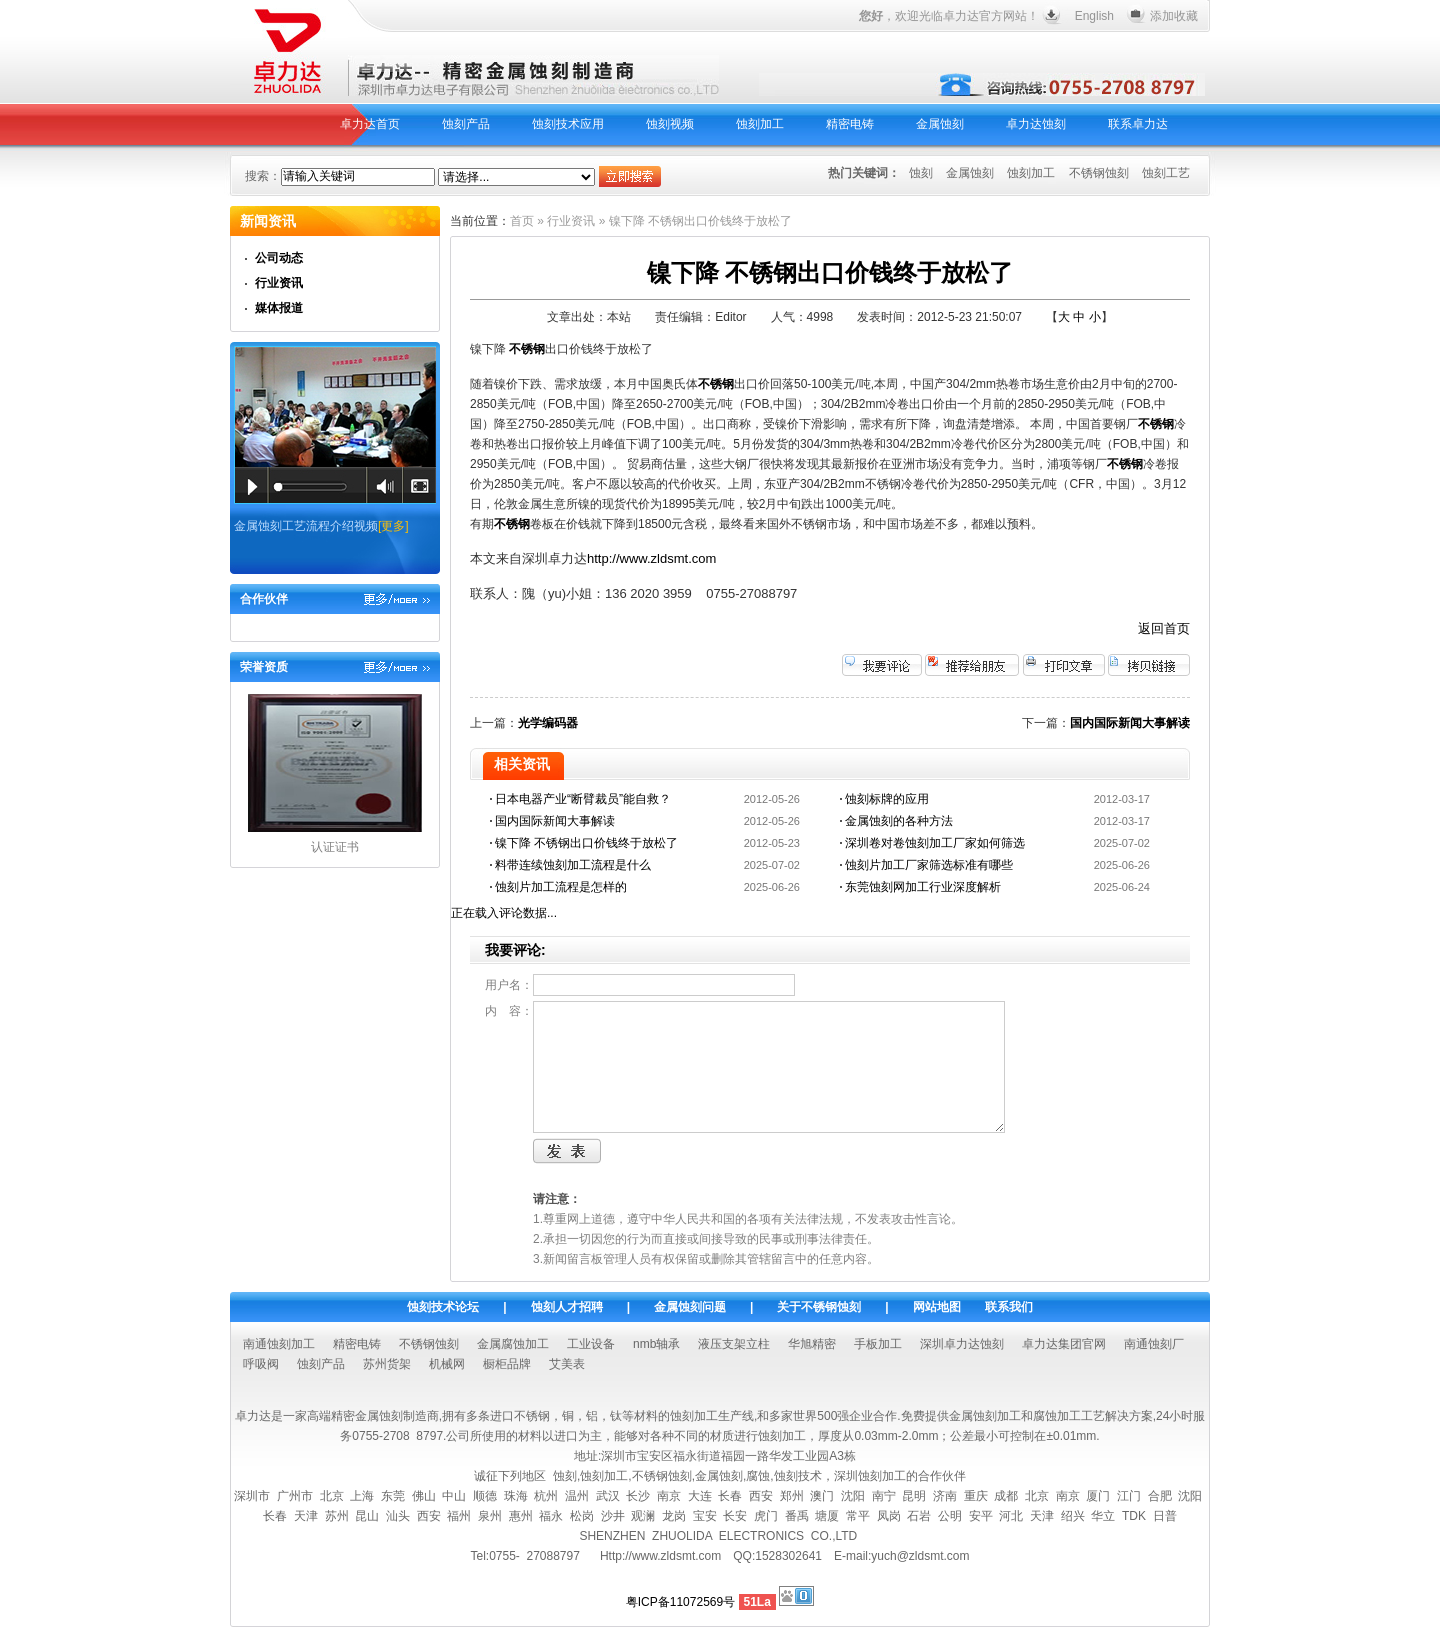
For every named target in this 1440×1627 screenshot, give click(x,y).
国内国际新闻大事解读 (1130, 723)
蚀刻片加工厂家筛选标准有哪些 (929, 865)
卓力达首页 (370, 124)
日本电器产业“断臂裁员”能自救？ (583, 799)
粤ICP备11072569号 (680, 1602)
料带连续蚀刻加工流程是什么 (573, 865)
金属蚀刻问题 (690, 1307)
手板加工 (878, 1344)
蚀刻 (921, 173)
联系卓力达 (1138, 124)
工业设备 (591, 1344)
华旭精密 (812, 1344)
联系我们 (1009, 1307)
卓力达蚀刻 (1036, 124)
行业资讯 (279, 283)
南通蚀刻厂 (1154, 1344)
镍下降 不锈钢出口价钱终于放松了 (586, 843)
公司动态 (279, 258)
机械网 (447, 1364)
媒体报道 (279, 308)
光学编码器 (548, 723)
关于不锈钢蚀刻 (819, 1307)
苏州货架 (387, 1364)
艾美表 (567, 1364)
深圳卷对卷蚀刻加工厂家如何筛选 (935, 843)
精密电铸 (850, 124)
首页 (522, 221)
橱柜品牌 (507, 1364)
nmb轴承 (656, 1344)
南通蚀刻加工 (279, 1344)
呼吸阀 (261, 1364)
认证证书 (335, 847)
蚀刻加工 (760, 124)
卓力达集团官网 (1064, 1344)
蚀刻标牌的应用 (887, 799)
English (1094, 16)
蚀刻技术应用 (568, 124)
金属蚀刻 (940, 124)
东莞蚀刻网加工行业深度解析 (923, 887)
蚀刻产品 (466, 124)
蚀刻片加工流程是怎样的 (561, 887)
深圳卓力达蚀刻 (962, 1344)
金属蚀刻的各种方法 (899, 821)
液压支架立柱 (734, 1344)
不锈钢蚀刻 (1099, 173)
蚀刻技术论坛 (443, 1307)
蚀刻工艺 (1166, 173)
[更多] (393, 526)
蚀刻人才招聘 (567, 1307)
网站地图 (937, 1307)
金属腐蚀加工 (513, 1344)
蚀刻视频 (670, 124)
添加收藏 (1174, 16)
